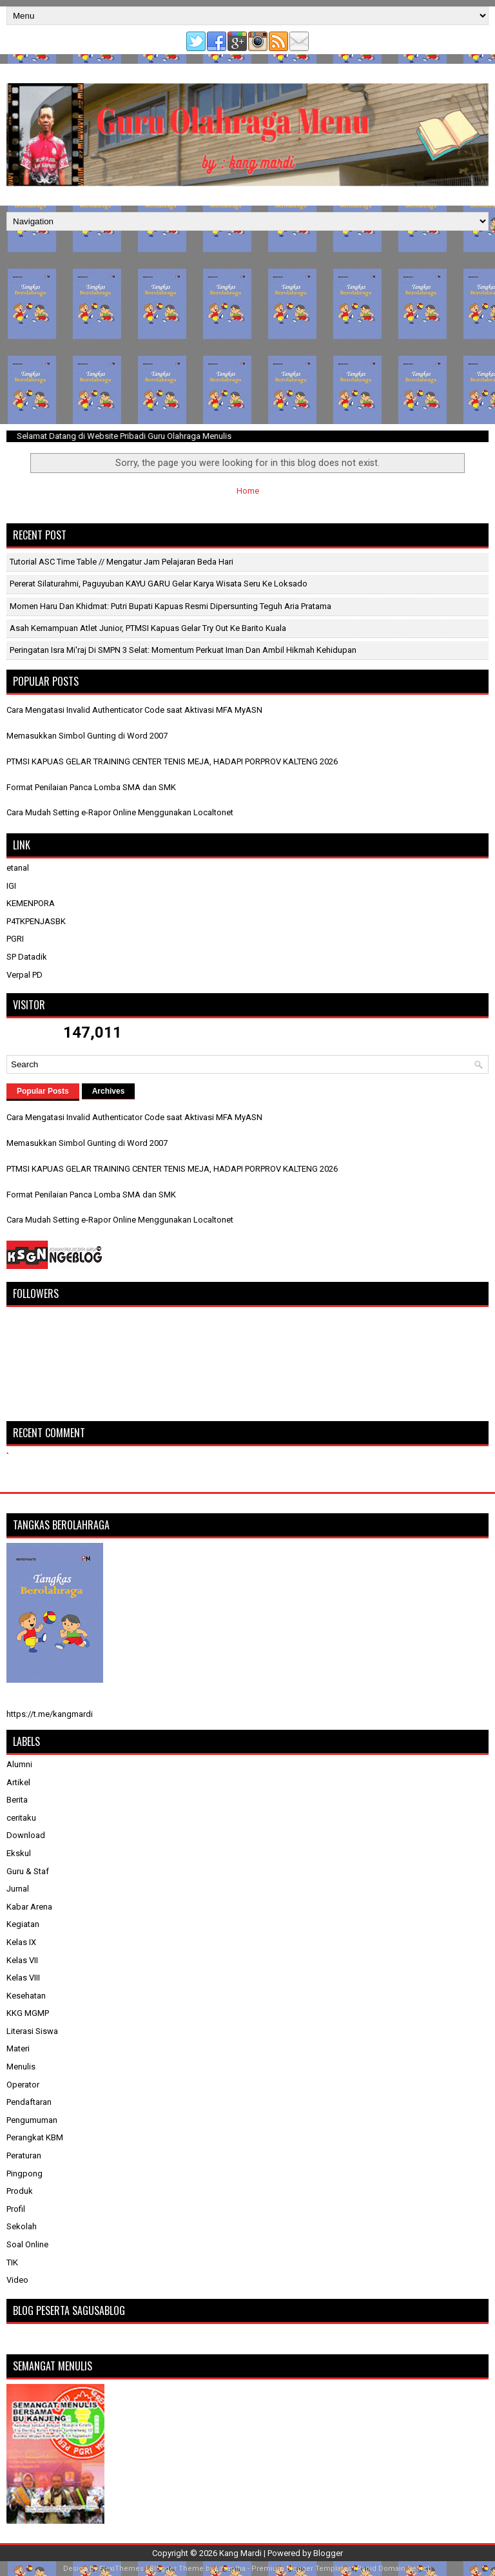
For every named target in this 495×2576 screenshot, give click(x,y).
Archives (108, 1091)
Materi (18, 2048)
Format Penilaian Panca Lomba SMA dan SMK (91, 787)
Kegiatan (22, 1924)
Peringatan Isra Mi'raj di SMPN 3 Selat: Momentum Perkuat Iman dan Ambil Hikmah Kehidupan (183, 650)
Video (17, 2280)
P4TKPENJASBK (36, 921)
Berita (17, 1800)
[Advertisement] (247, 327)
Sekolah (21, 2226)
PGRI (15, 939)
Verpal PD (24, 975)
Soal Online (27, 2244)
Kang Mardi (241, 2553)
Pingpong (24, 2173)
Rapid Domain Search (394, 2568)
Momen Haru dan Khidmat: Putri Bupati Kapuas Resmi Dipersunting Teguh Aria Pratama (170, 606)
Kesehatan (26, 1995)
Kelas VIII (23, 1977)
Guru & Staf (27, 1871)
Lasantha (230, 2568)
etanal (17, 868)
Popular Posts (43, 1091)
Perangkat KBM (34, 2137)
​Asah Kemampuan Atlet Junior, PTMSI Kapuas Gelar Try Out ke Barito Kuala (148, 628)
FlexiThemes (121, 2568)
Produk (19, 2191)
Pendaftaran (29, 2102)
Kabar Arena (29, 1907)
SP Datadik (26, 957)
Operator (22, 2084)
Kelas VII (22, 1960)
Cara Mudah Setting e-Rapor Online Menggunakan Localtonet (119, 812)
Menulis (20, 2066)
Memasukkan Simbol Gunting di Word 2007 (87, 736)
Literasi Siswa (32, 2031)
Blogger (328, 2553)
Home (248, 491)
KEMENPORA (30, 903)
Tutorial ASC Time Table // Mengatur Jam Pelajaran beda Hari (121, 562)
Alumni (19, 1764)
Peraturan (23, 2155)
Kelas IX (21, 1942)
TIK (12, 2262)
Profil (15, 2209)
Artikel (18, 1782)
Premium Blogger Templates (301, 2568)
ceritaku (21, 1818)
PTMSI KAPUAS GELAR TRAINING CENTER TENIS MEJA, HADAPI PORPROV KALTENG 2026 (172, 761)
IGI (11, 886)
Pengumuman (31, 2120)
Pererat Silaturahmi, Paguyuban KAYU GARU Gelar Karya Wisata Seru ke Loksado (158, 583)
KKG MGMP (27, 2013)
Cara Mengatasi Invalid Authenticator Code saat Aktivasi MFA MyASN (134, 710)
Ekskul (18, 1853)
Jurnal (17, 1888)
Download (25, 1835)
